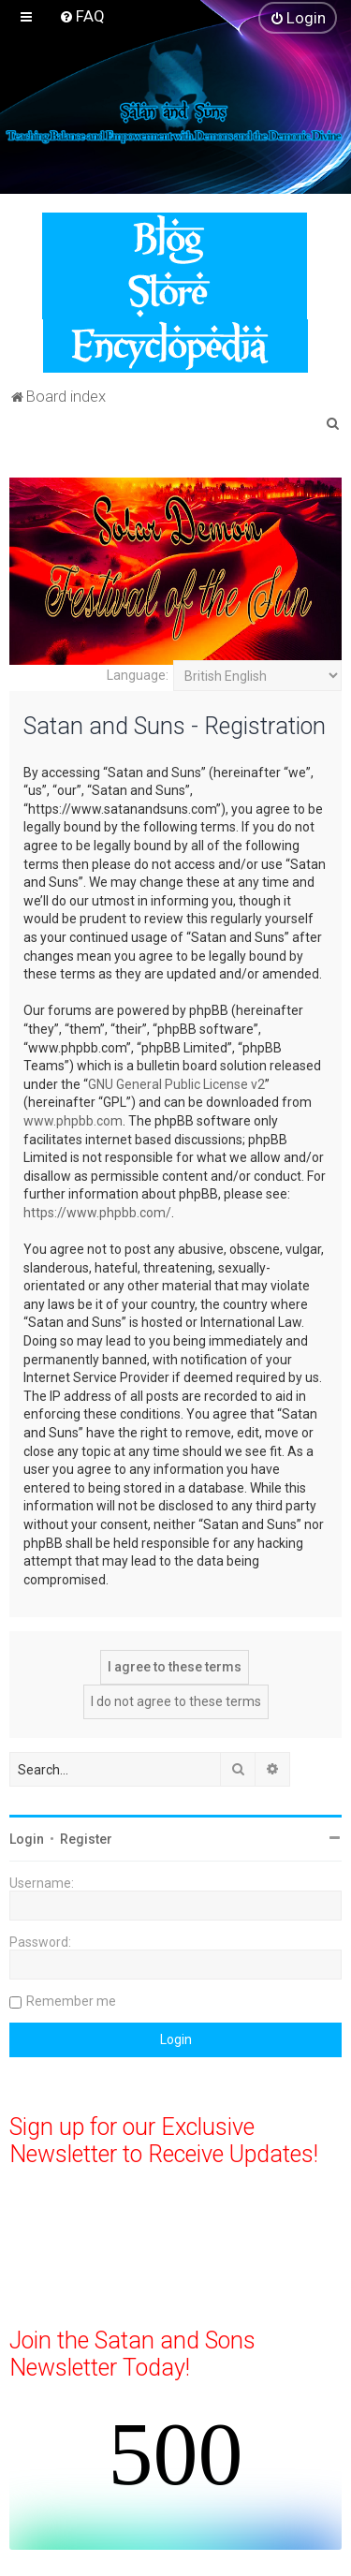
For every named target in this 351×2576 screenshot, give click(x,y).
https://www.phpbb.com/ (97, 1212)
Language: (137, 675)
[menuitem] (82, 16)
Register (86, 1839)
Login (26, 1839)
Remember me (71, 2001)
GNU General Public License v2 (176, 1084)
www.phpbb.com (73, 1120)
